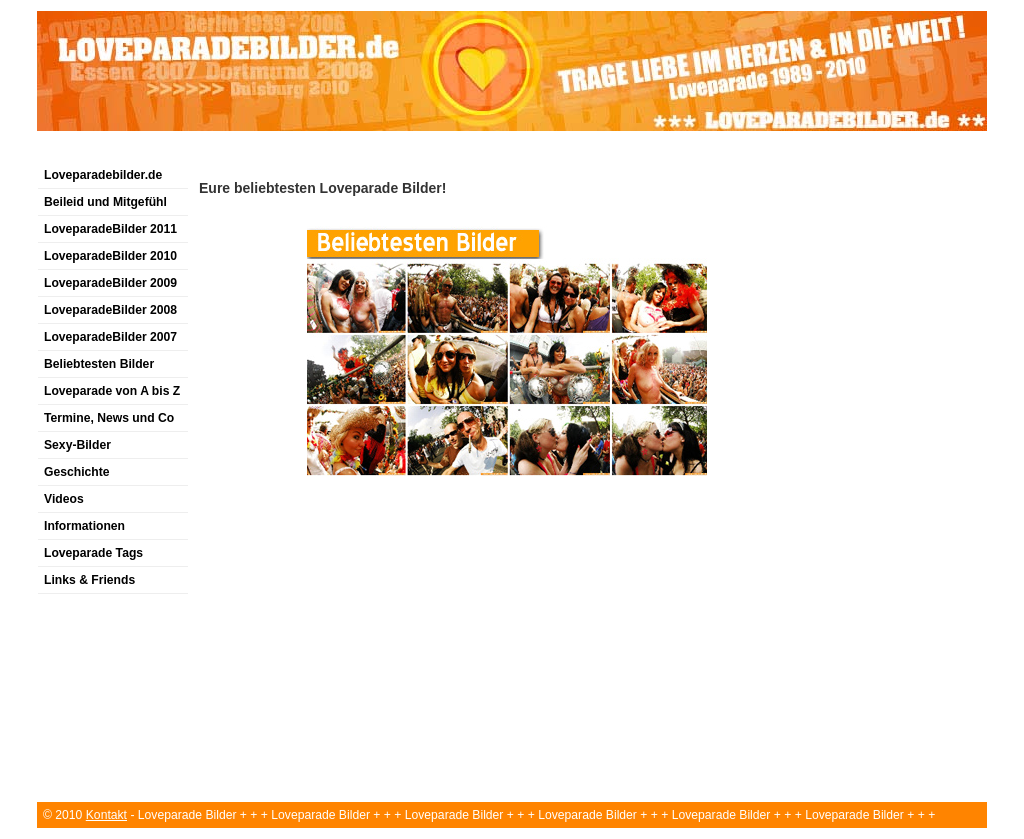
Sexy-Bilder (77, 445)
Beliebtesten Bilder (99, 364)
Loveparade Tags (93, 553)
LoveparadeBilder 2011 (110, 229)
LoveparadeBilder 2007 (110, 337)
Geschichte (77, 472)
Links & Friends (89, 580)
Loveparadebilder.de (103, 175)
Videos (64, 499)
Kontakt (106, 815)
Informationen (84, 526)
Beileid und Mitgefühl (105, 202)
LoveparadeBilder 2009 (110, 283)
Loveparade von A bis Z (112, 391)
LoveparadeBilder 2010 (110, 256)
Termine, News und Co (109, 418)
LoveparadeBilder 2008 (110, 310)
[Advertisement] (401, 153)
